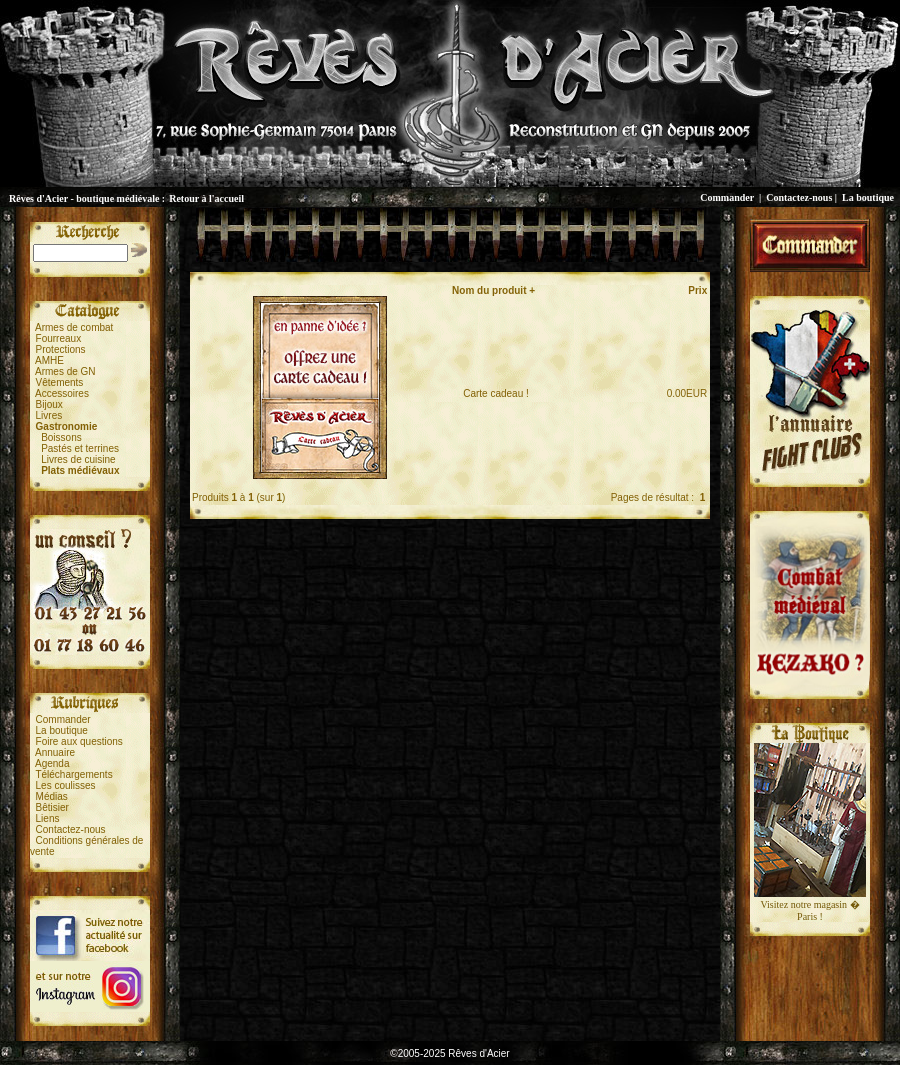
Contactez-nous (799, 197)
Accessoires (62, 393)
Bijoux (49, 404)
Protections (61, 349)
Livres (49, 415)
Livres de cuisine (78, 459)
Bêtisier (52, 807)
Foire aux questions (79, 741)
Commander (727, 197)
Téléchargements (73, 774)
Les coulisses (66, 785)
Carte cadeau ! (490, 393)
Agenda (52, 763)
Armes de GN (65, 371)
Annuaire (55, 752)
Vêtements (60, 382)
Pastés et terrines (80, 448)
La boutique (868, 197)
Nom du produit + (493, 290)
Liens (48, 818)
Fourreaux (59, 338)
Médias (52, 796)
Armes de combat (74, 327)
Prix (697, 290)
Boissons (61, 437)
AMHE (49, 360)
